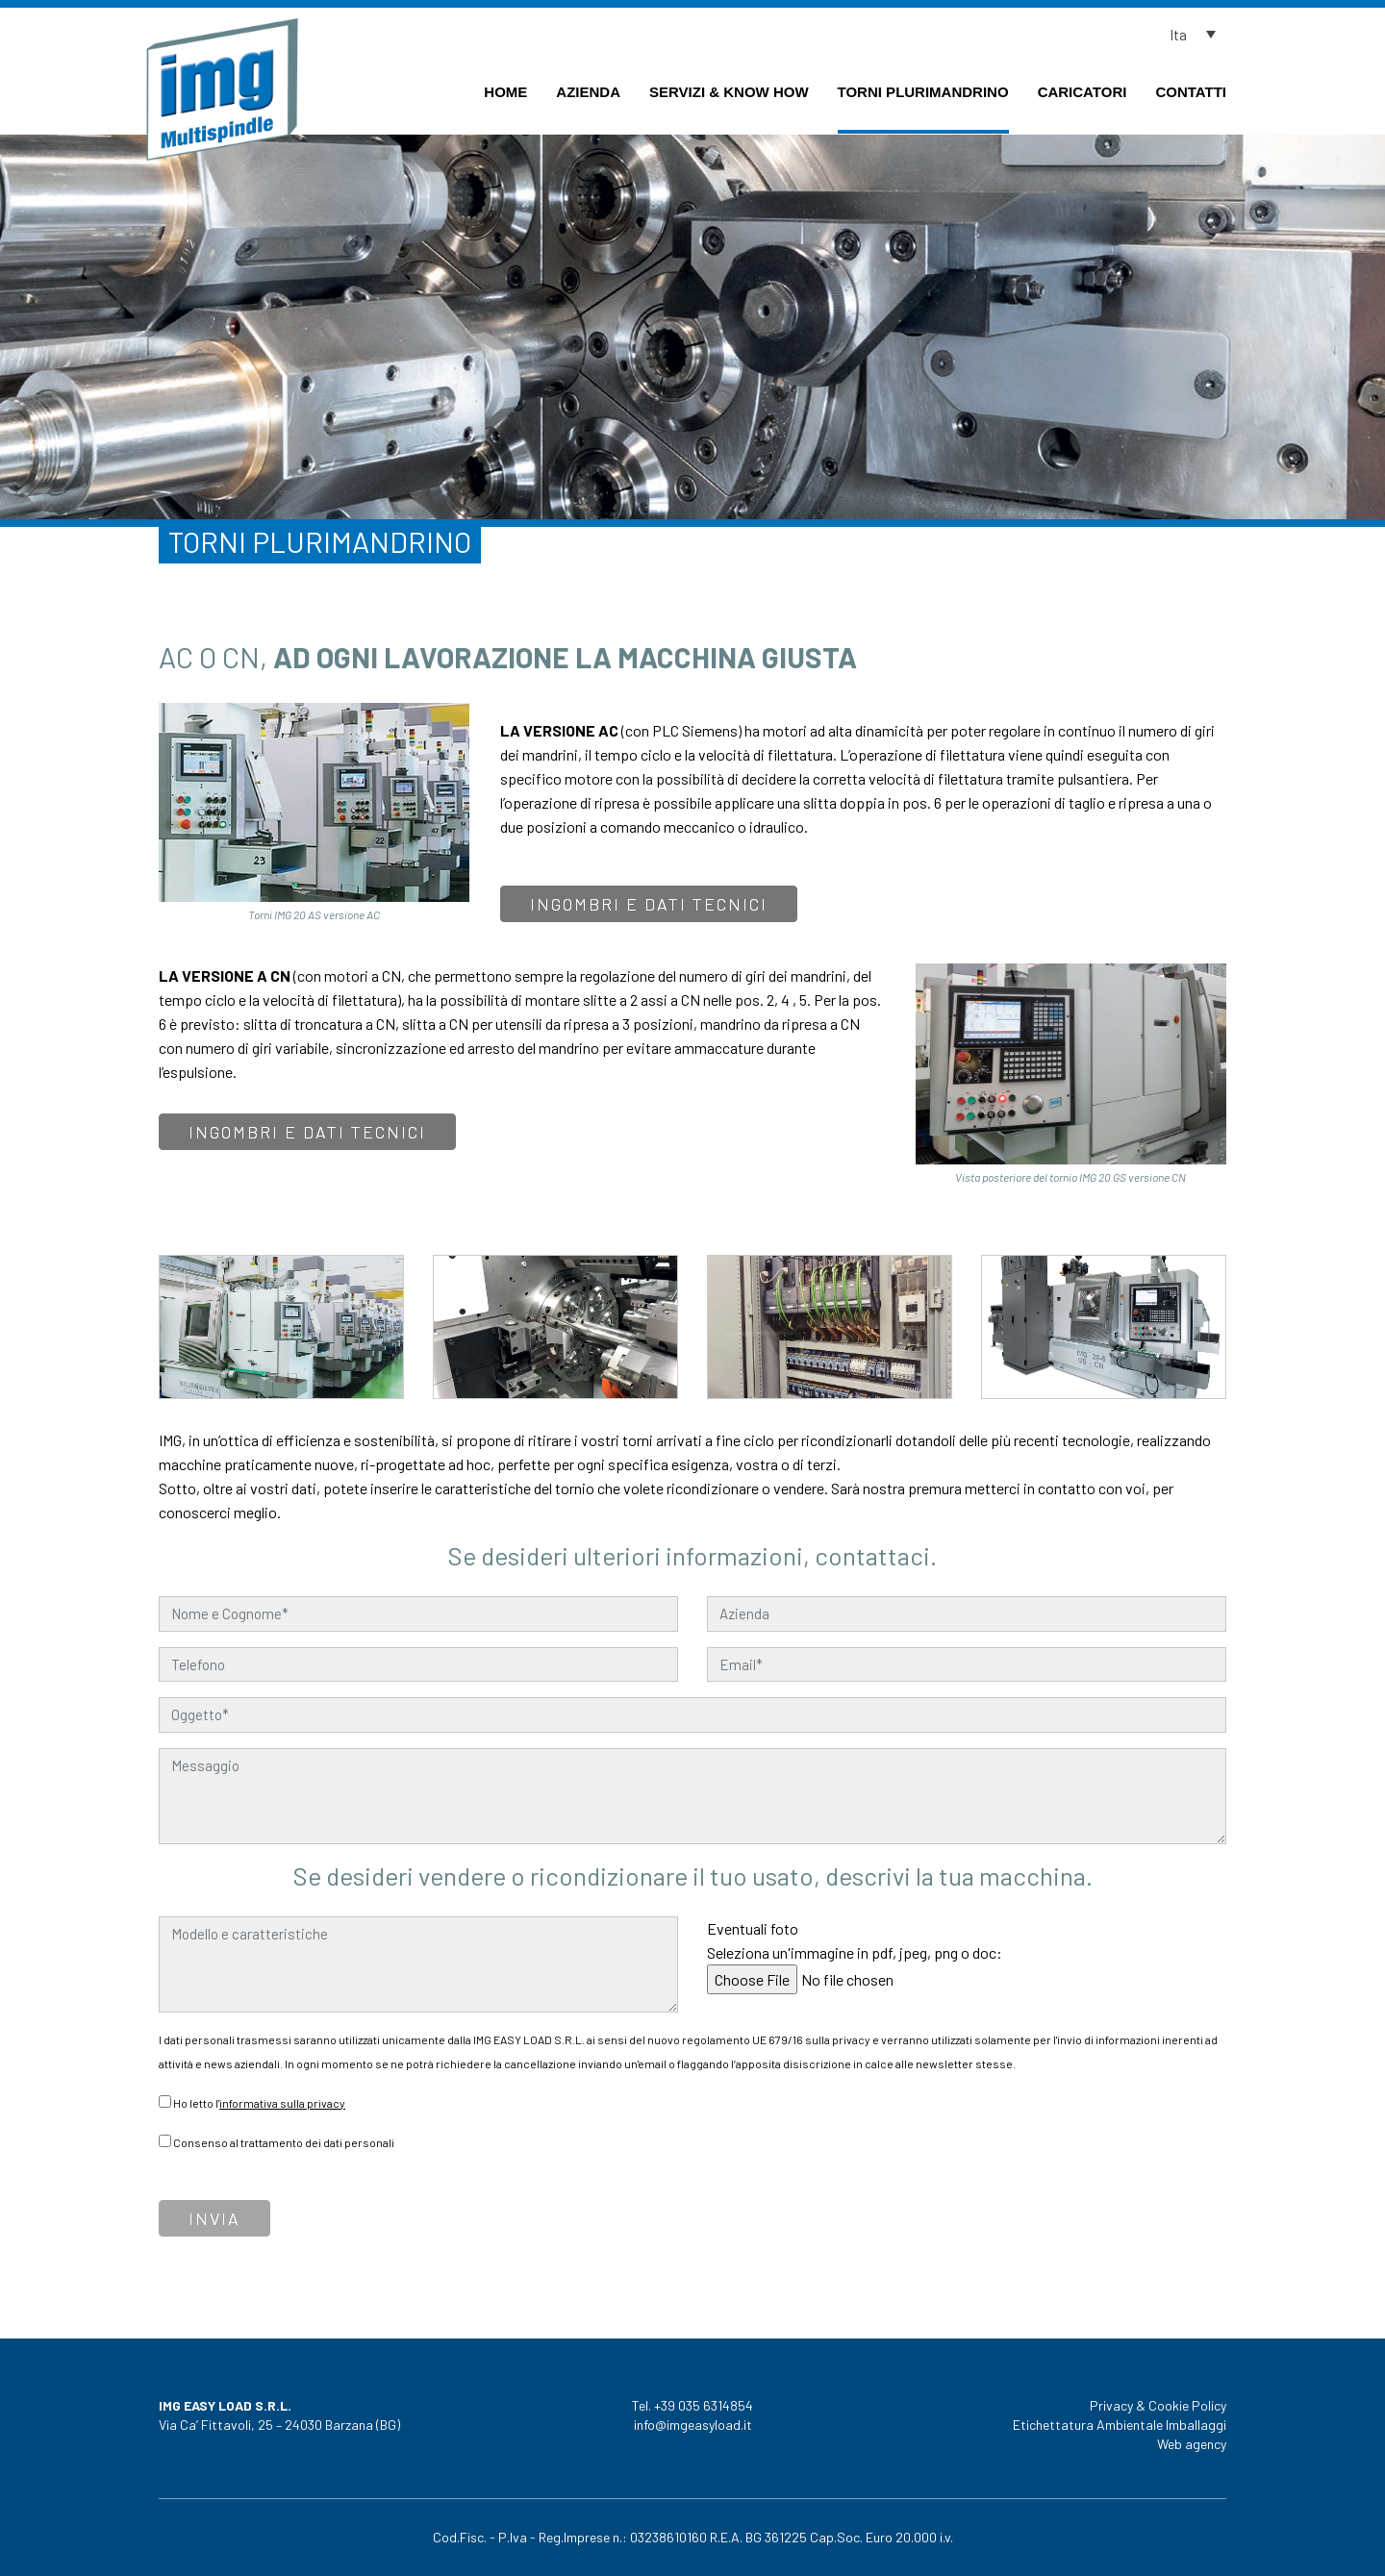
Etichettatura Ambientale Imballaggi (1119, 2424)
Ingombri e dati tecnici (649, 903)
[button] (1197, 33)
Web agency (1191, 2444)
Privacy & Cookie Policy (1158, 2405)
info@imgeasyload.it (693, 2424)
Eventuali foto (854, 1953)
